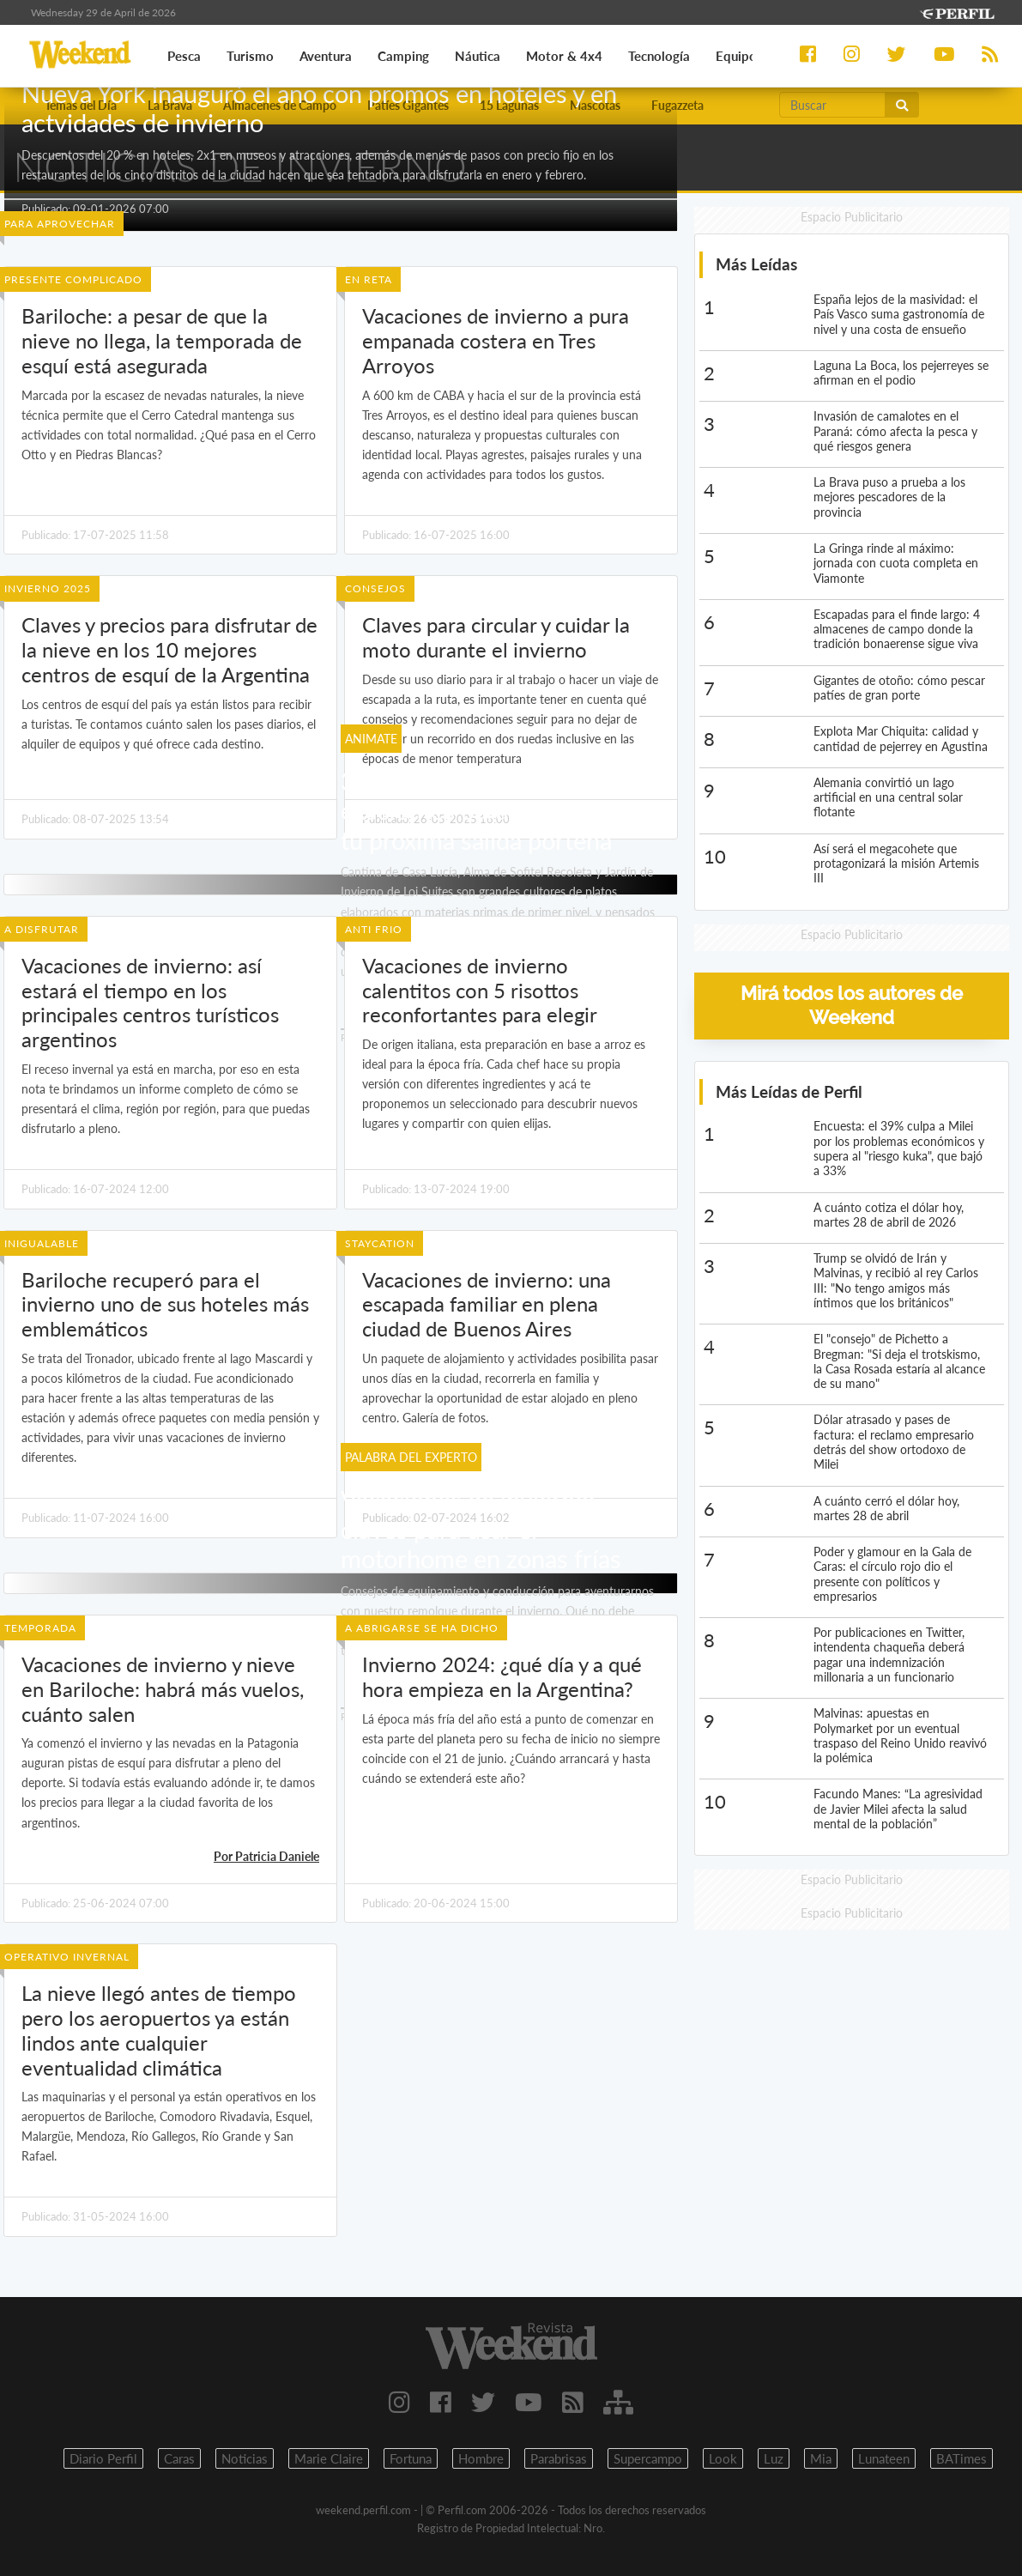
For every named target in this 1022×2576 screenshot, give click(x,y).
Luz (773, 2458)
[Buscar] (832, 105)
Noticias (244, 2458)
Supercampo (648, 2458)
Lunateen (884, 2458)
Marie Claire (328, 2458)
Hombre (481, 2458)
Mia (821, 2458)
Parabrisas (558, 2458)
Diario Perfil (103, 2458)
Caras (179, 2458)
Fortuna (411, 2458)
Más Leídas (756, 264)
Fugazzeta (677, 105)
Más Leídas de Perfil (789, 1091)
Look (723, 2458)
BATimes (961, 2458)
